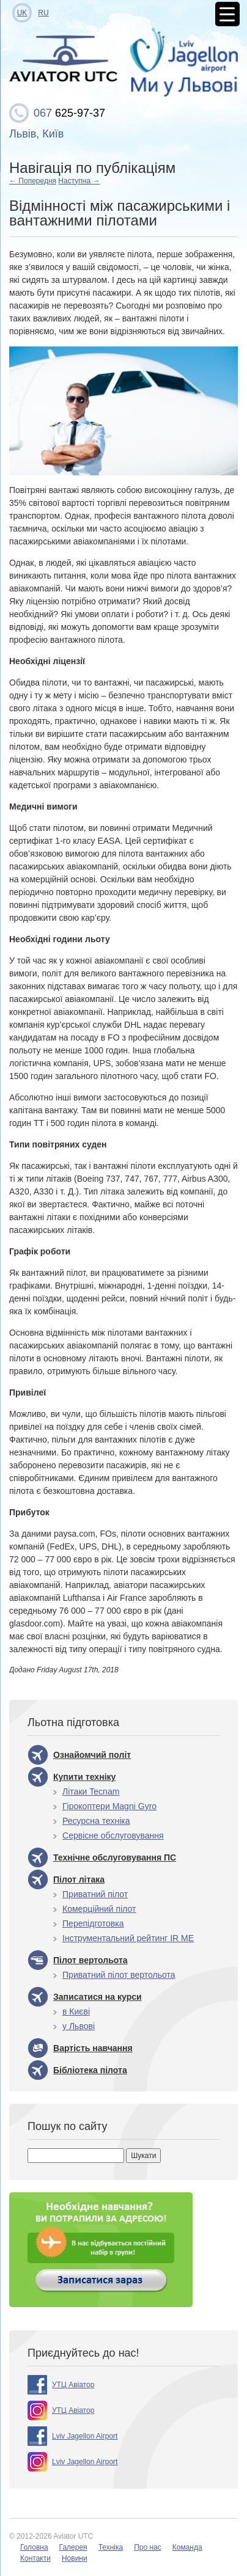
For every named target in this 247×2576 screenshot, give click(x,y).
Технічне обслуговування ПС (114, 1857)
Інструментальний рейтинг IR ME (128, 1938)
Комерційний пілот (99, 1909)
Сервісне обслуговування (113, 1835)
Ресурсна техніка (96, 1821)
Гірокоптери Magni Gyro (109, 1806)
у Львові (78, 2026)
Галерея (73, 2547)
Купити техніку (84, 1777)
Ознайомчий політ (92, 1755)
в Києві (76, 2011)
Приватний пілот (95, 1894)
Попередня (32, 181)
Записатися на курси (97, 1997)
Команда (187, 2547)
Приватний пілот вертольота (118, 1975)
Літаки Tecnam (90, 1791)
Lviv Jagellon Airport (84, 2436)
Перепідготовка (93, 1923)
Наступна (79, 181)
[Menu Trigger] (227, 14)
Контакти (35, 2558)
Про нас (147, 2547)
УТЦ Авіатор (73, 2384)
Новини (74, 2558)
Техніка (111, 2547)
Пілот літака (79, 1879)
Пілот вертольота (90, 1960)
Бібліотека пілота (90, 2070)
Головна (34, 2547)
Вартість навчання (93, 2048)
